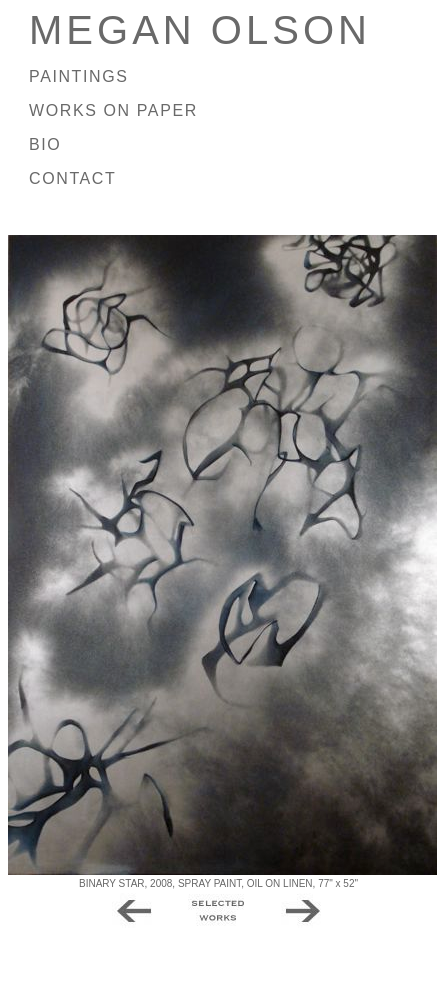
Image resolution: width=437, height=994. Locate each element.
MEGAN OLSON (200, 30)
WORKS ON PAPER (113, 110)
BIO (45, 144)
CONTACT (72, 178)
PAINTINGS (78, 76)
